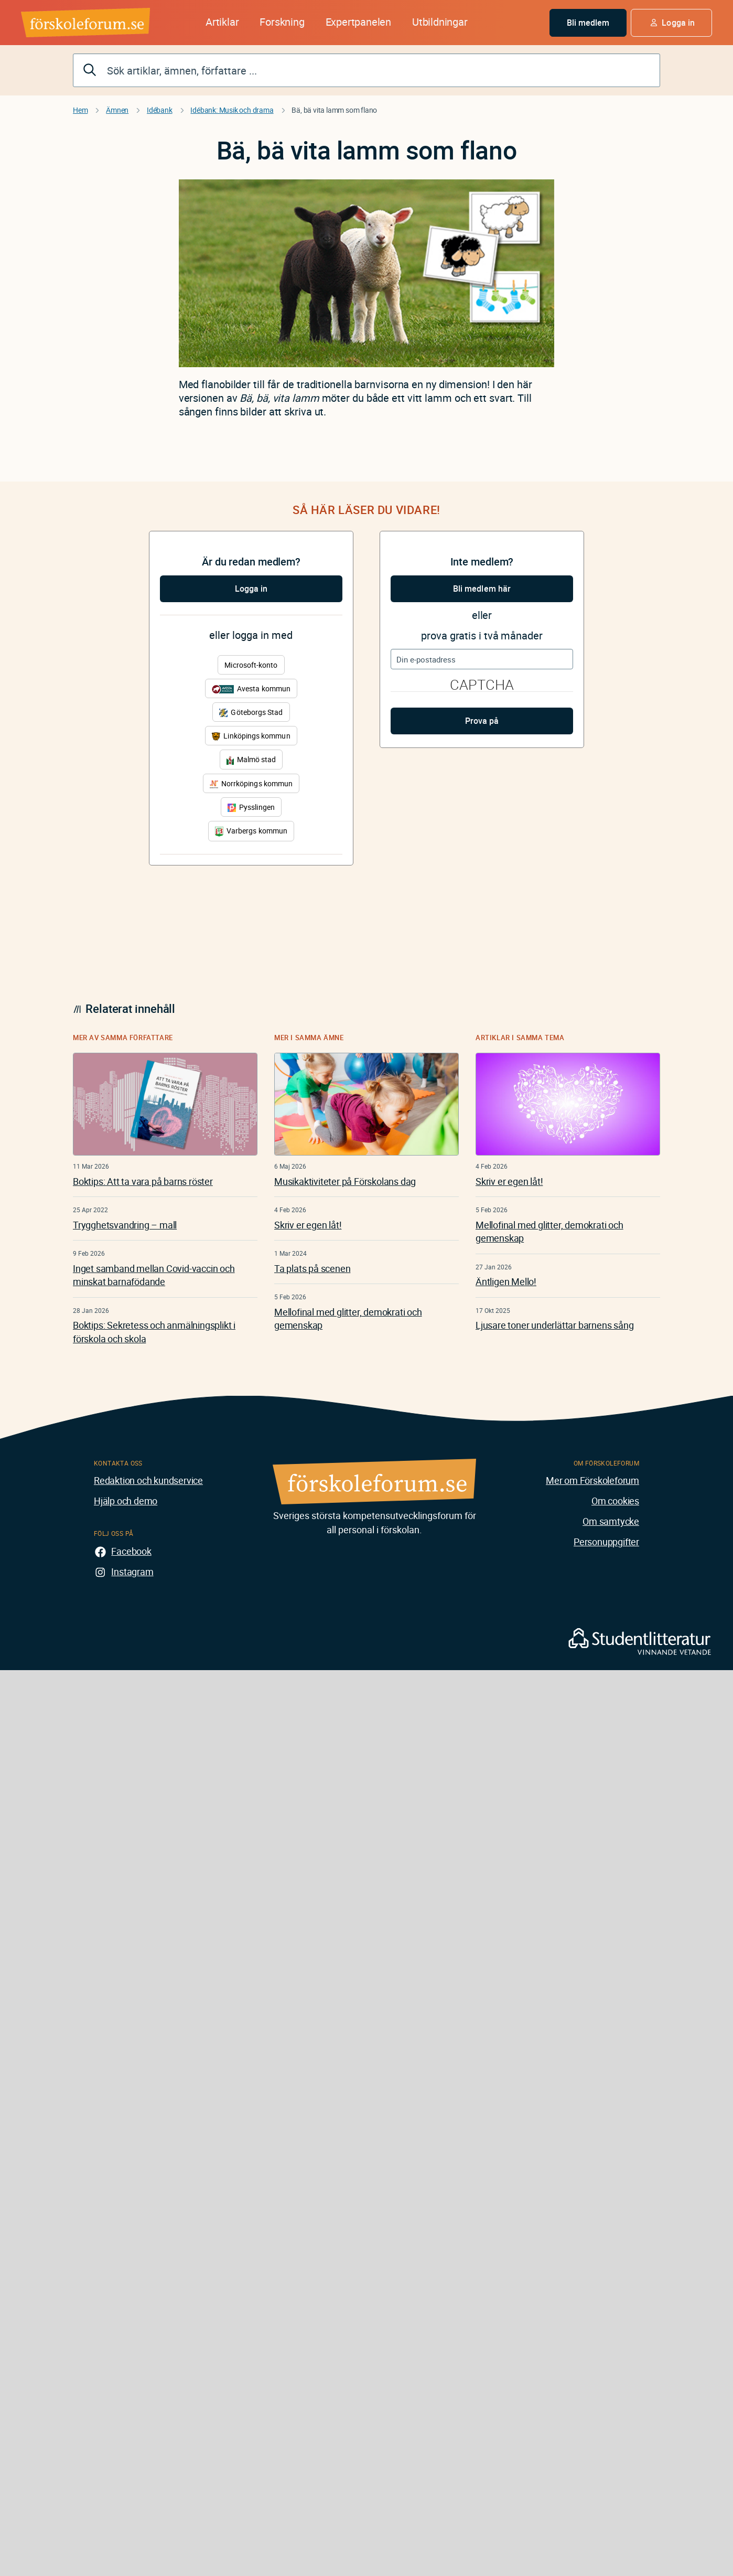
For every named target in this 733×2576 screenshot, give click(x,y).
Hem (80, 110)
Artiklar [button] (222, 22)
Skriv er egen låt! (307, 1224)
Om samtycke (611, 1521)
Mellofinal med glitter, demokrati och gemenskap (348, 1318)
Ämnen (117, 110)
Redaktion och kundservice (148, 1480)
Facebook (131, 1551)
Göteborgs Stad (251, 712)
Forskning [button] (282, 22)
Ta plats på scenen (312, 1268)
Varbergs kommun (251, 831)
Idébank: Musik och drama (231, 110)
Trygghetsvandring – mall (125, 1224)
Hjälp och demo (125, 1500)
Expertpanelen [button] (358, 22)
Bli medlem (588, 22)
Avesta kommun (251, 688)
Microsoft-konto (250, 665)
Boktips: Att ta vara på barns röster (143, 1181)
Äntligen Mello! (506, 1281)
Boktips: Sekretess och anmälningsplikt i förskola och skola (154, 1331)
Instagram (132, 1571)
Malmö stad (251, 759)
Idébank (160, 110)
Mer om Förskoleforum (592, 1480)
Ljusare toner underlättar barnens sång (554, 1325)
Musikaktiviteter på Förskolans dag (345, 1181)
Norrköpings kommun (251, 783)
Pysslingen (251, 807)
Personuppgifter (606, 1541)
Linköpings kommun (251, 736)
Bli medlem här (482, 588)
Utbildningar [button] (440, 22)
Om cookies (615, 1500)
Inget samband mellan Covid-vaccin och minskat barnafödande (154, 1275)
